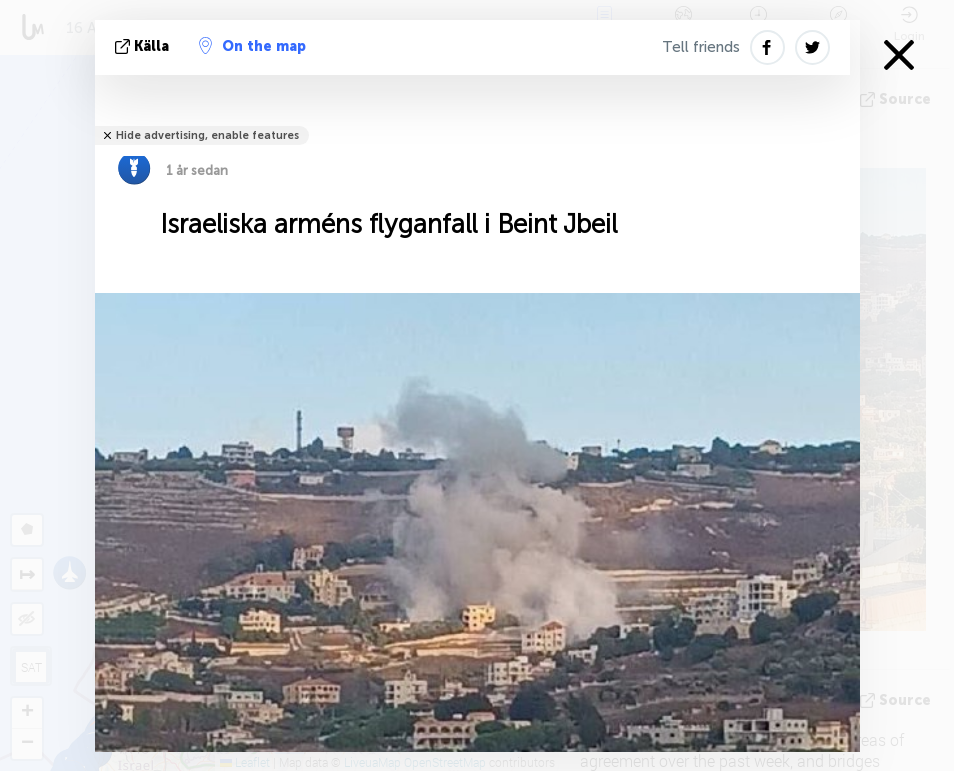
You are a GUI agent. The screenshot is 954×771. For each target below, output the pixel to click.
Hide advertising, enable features (207, 135)
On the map (252, 46)
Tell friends (701, 47)
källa (144, 46)
